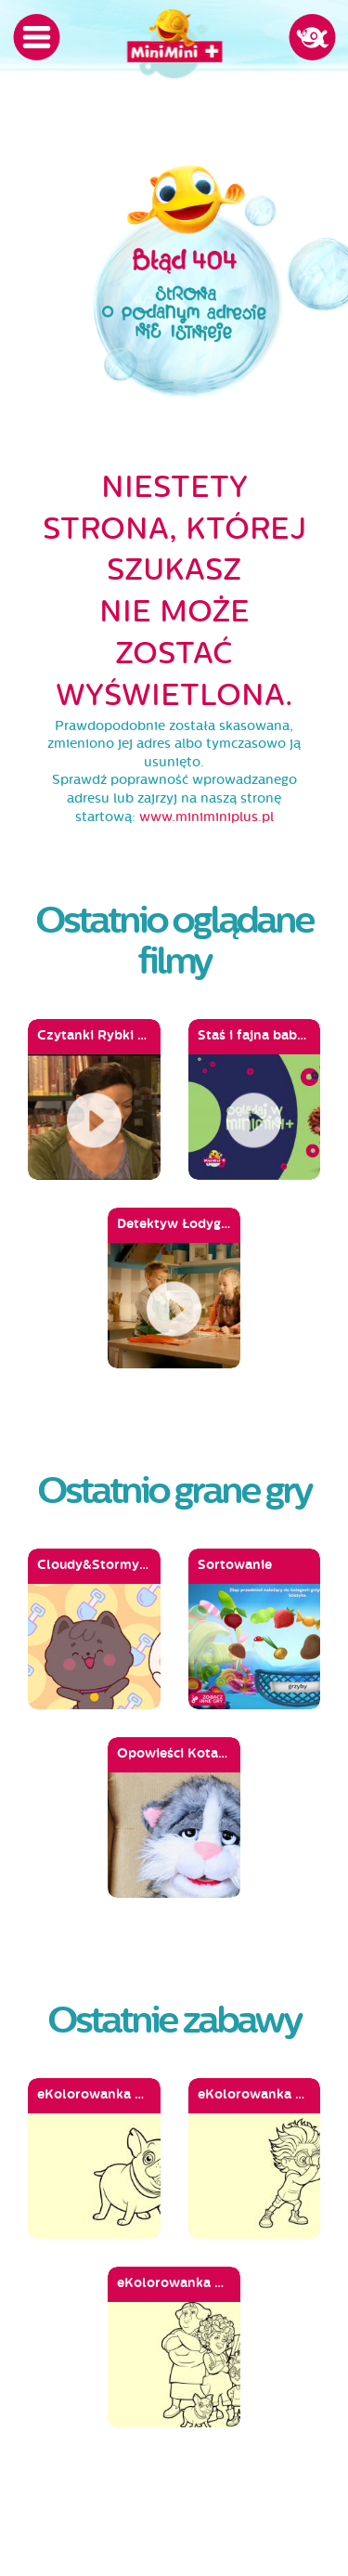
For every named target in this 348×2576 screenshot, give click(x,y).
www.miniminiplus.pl (206, 817)
